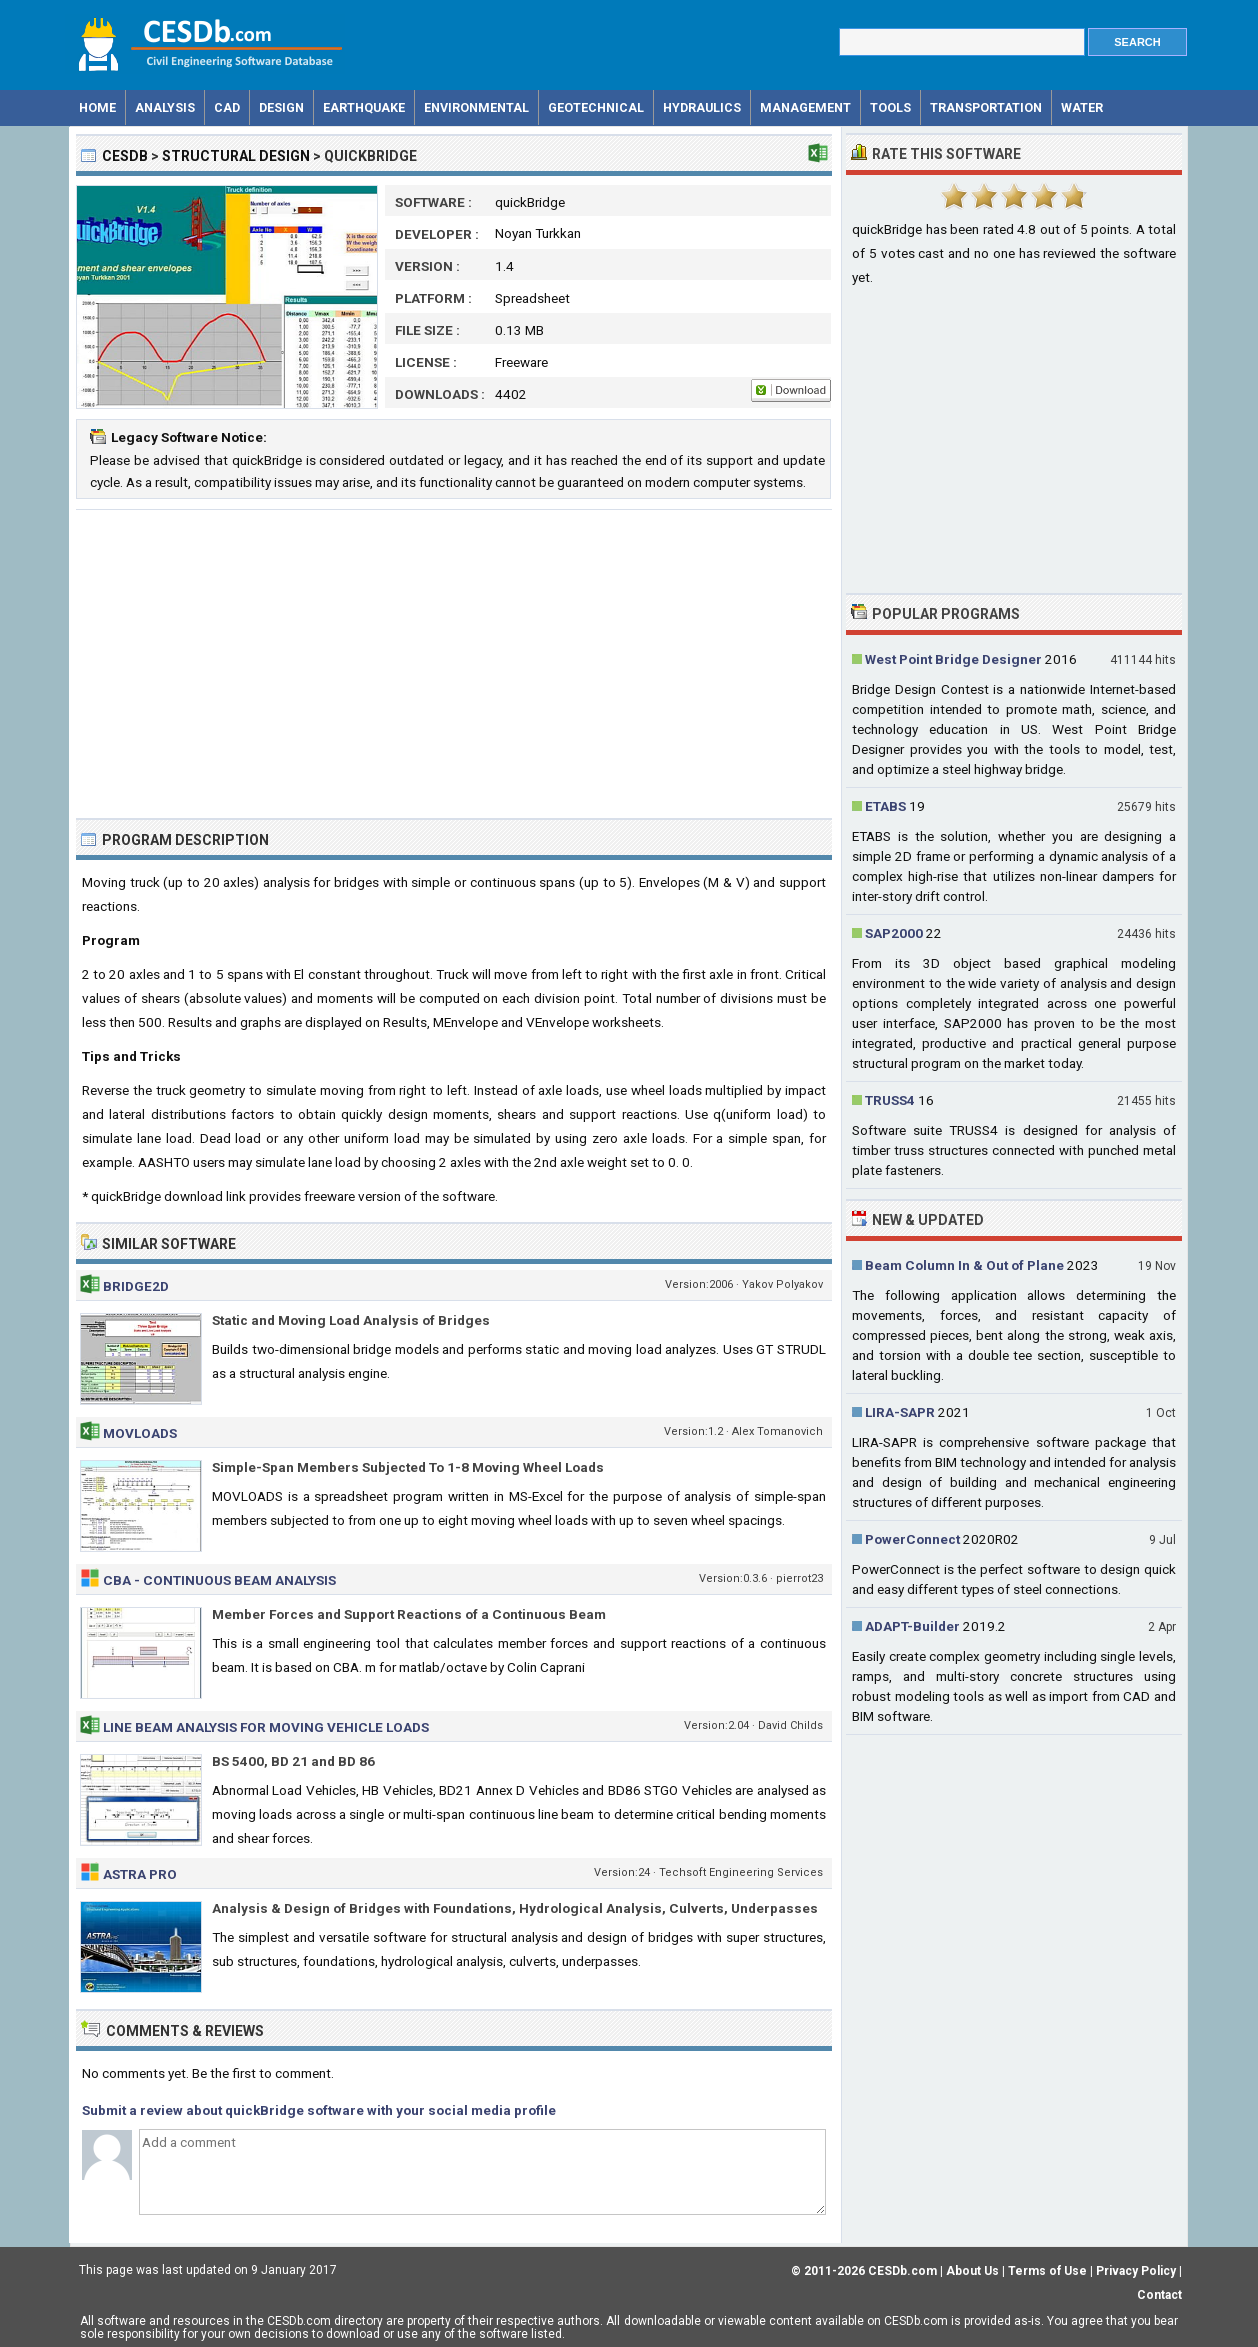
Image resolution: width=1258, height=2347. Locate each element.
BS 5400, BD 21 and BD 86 (293, 1761)
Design (281, 107)
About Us (972, 2271)
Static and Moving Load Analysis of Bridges (351, 1320)
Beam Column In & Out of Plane (964, 1265)
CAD (227, 107)
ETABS (885, 806)
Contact (1159, 2295)
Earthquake (364, 107)
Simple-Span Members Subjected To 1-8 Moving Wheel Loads (408, 1467)
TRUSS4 (890, 1100)
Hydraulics (702, 107)
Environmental (476, 107)
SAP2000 (894, 933)
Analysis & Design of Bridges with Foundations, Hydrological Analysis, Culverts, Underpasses (515, 1908)
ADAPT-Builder (912, 1626)
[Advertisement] (454, 664)
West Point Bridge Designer (953, 659)
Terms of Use (1047, 2271)
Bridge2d (136, 1286)
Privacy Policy (1136, 2271)
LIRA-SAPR (900, 1412)
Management (805, 107)
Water (1082, 107)
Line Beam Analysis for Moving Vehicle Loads (266, 1727)
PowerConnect (912, 1539)
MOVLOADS (140, 1433)
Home (97, 107)
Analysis (165, 107)
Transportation (986, 107)
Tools (890, 107)
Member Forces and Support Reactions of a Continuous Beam (409, 1614)
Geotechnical (596, 107)
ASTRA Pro (140, 1874)
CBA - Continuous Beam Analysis (219, 1580)
